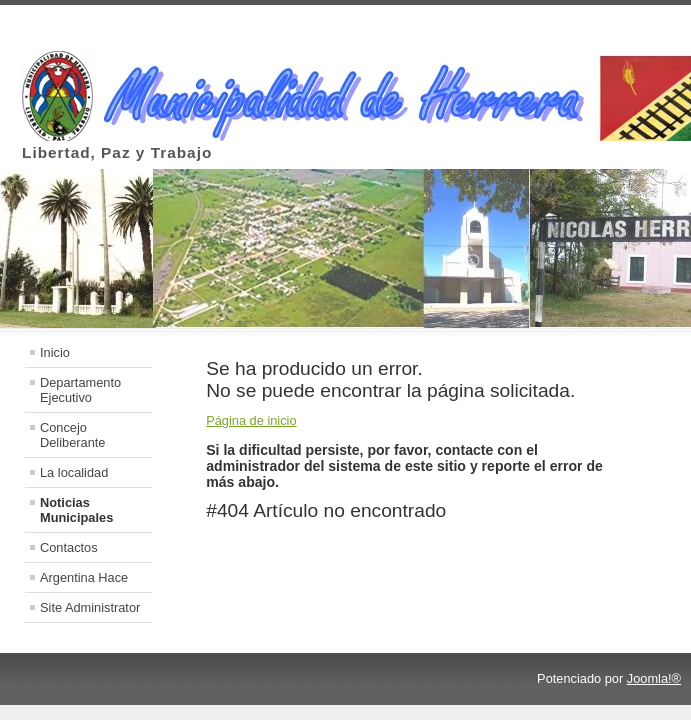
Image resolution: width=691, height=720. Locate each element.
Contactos (69, 547)
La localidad (74, 472)
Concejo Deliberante (72, 435)
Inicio (55, 352)
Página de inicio (251, 420)
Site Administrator (90, 607)
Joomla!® (654, 678)
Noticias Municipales (76, 510)
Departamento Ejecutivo (80, 390)
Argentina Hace (84, 577)
